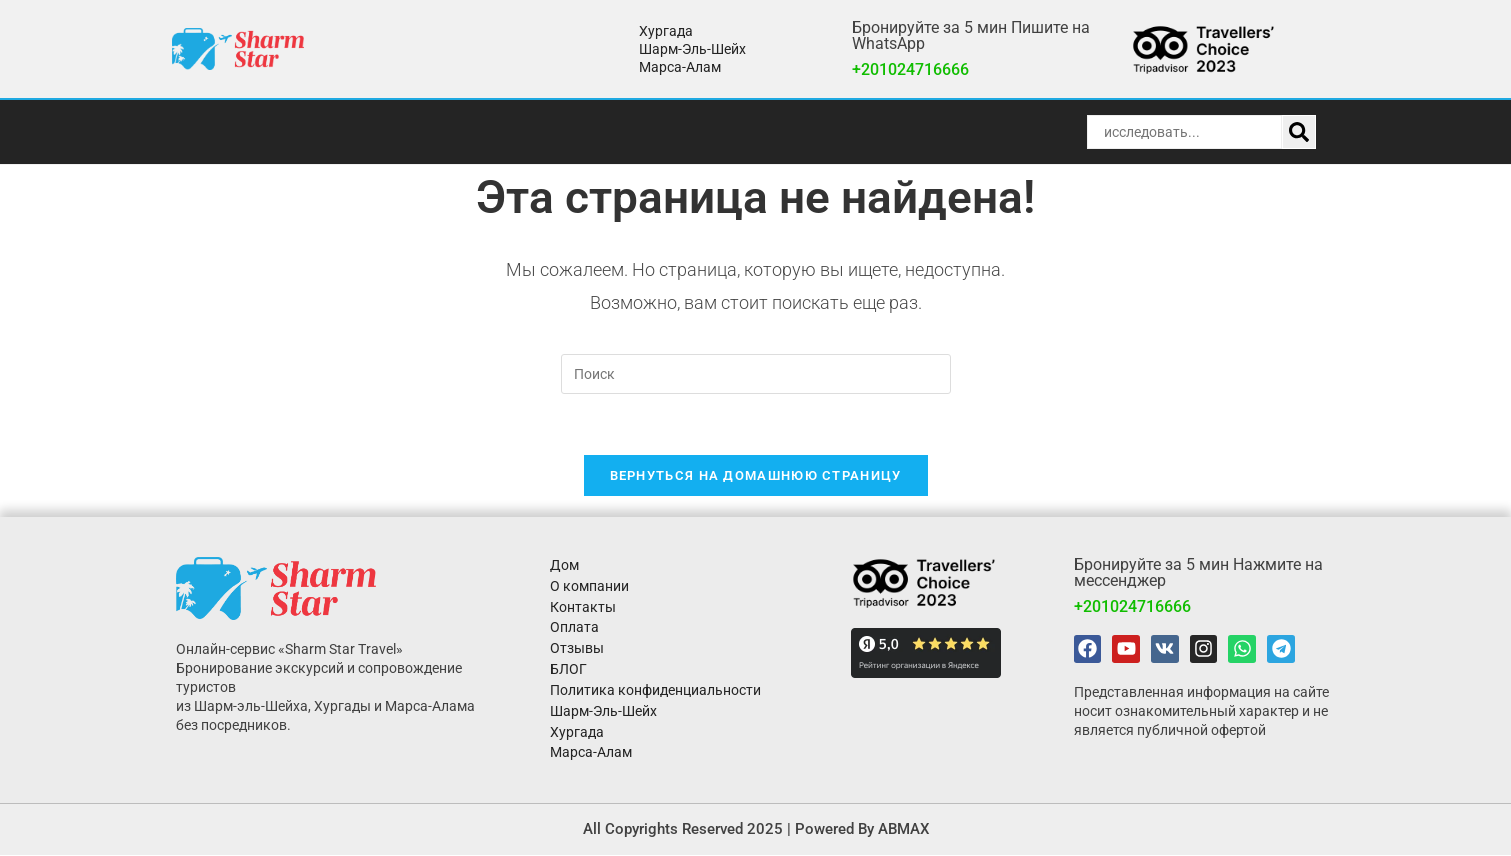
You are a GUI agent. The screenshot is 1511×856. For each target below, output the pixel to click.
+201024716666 (910, 69)
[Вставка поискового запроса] (756, 374)
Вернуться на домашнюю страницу (756, 475)
